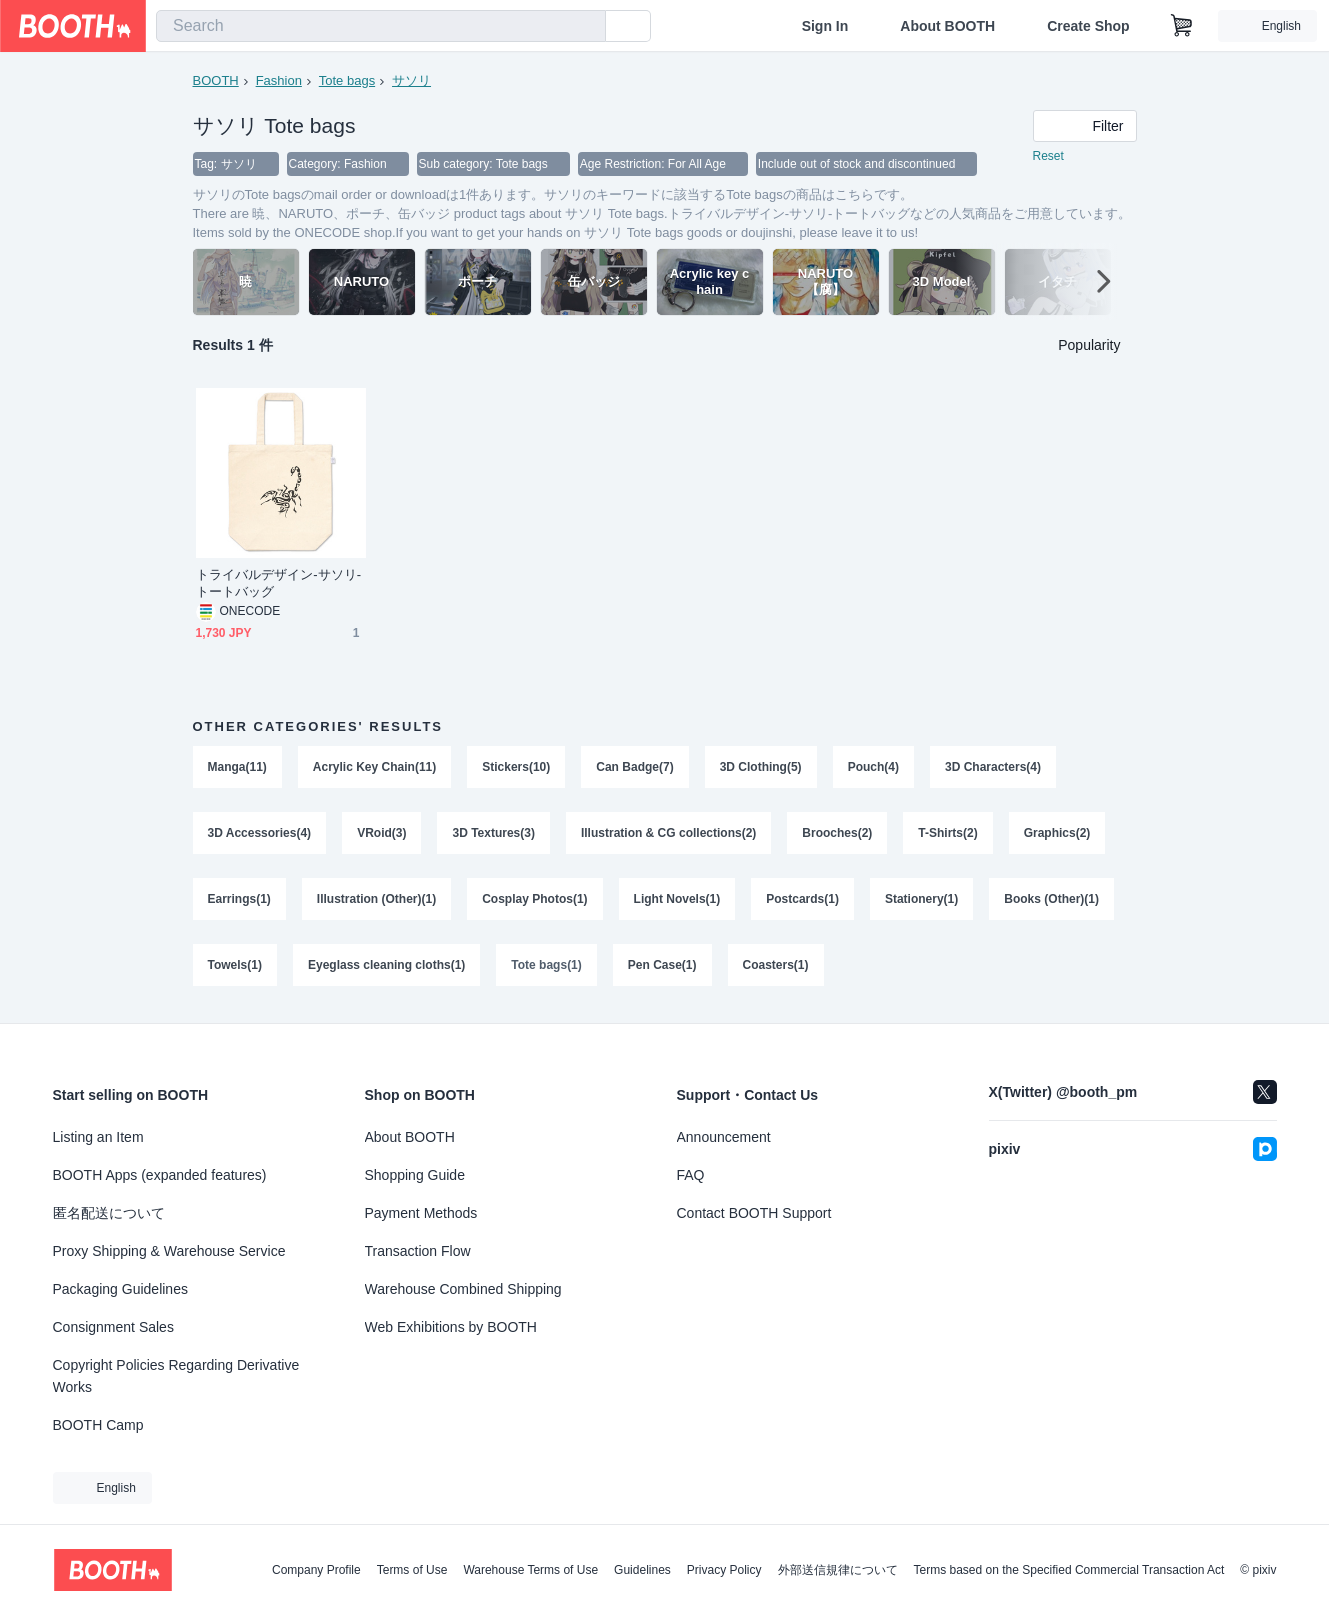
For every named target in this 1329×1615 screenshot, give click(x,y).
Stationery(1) (921, 899)
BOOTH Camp (98, 1425)
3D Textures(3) (493, 833)
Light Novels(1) (677, 899)
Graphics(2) (1057, 833)
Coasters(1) (776, 965)
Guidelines (642, 1570)
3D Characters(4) (993, 767)
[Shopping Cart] (1182, 26)
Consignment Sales (113, 1327)
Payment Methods (421, 1213)
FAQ (691, 1175)
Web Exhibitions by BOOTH (451, 1327)
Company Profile (316, 1570)
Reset (1048, 156)
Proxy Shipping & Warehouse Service (169, 1251)
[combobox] (381, 26)
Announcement (724, 1137)
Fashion (279, 80)
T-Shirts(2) (947, 833)
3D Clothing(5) (761, 767)
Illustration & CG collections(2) (668, 833)
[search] (586, 27)
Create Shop (1088, 26)
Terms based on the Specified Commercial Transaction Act (1069, 1570)
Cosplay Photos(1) (534, 899)
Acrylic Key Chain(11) (374, 767)
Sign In (825, 26)
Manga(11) (237, 767)
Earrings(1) (239, 899)
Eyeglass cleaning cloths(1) (386, 965)
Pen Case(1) (662, 965)
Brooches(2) (837, 833)
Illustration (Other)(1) (376, 899)
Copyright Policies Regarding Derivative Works (176, 1376)
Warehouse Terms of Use (530, 1570)
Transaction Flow (418, 1251)
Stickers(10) (516, 767)
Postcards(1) (802, 899)
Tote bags (347, 80)
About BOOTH (947, 26)
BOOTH (216, 80)
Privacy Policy (724, 1570)
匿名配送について (109, 1213)
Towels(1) (235, 965)
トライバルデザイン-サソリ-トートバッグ (279, 583)
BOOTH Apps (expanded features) (160, 1175)
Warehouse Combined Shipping (463, 1289)
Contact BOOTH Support (754, 1213)
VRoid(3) (381, 833)
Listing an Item (98, 1137)
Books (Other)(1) (1051, 899)
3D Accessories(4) (260, 833)
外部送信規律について (838, 1570)
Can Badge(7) (634, 767)
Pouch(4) (873, 767)
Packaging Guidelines (120, 1289)
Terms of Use (412, 1570)
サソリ (411, 80)
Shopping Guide (415, 1175)
